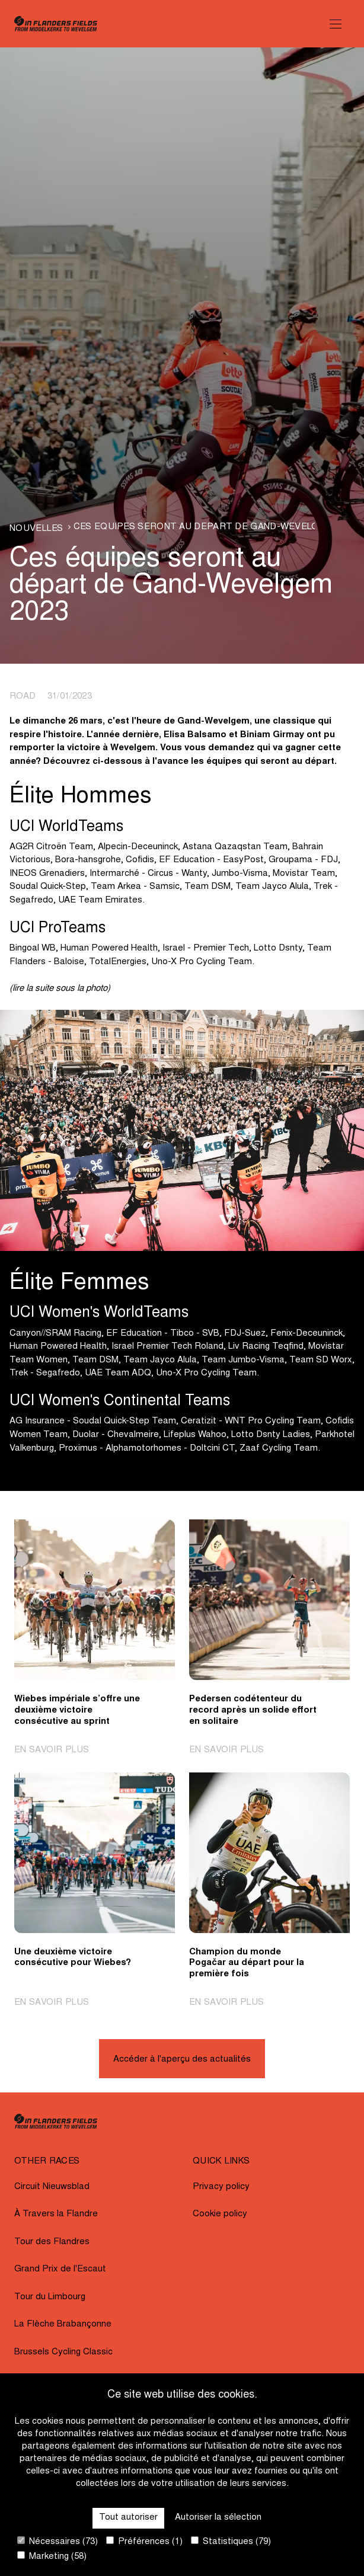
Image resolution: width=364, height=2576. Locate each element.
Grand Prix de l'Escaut (60, 2269)
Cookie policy (220, 2214)
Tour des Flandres (52, 2242)
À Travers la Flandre (56, 2214)
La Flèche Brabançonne (62, 2324)
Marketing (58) (52, 2556)
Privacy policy (221, 2187)
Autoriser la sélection (218, 2517)
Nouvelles (36, 528)
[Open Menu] (335, 23)
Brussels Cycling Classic (63, 2352)
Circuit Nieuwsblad (52, 2187)
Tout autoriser (128, 2517)
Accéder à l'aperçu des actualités (182, 2059)
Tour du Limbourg (49, 2297)
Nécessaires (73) (57, 2541)
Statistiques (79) (231, 2541)
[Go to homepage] (55, 23)
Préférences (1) (144, 2541)
